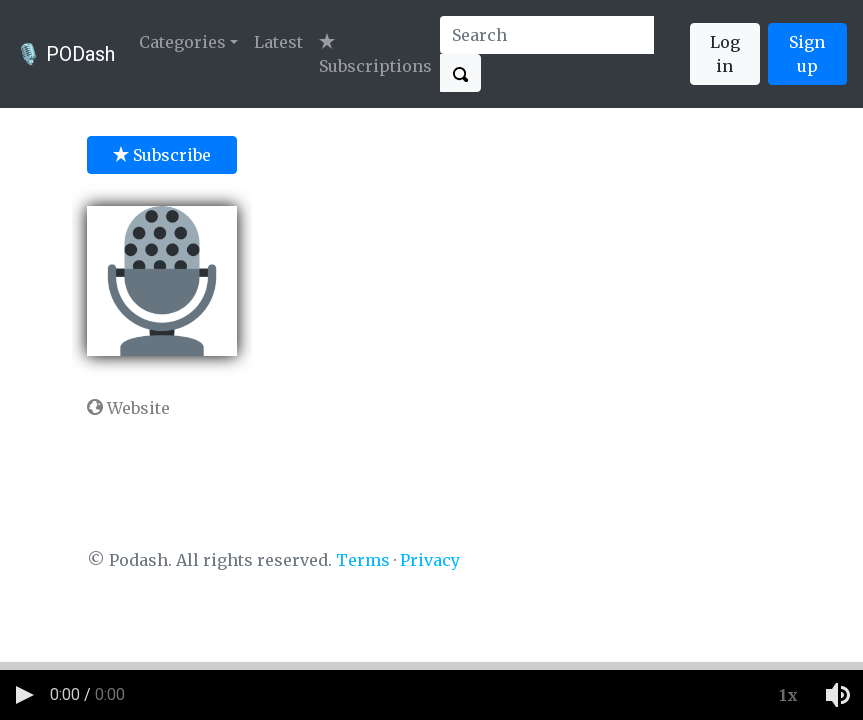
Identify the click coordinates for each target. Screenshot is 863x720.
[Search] (547, 35)
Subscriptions (375, 54)
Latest (278, 42)
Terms (363, 560)
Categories (182, 42)
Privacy (430, 560)
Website (128, 408)
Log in (725, 54)
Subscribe (162, 155)
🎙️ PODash (65, 54)
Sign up (807, 54)
